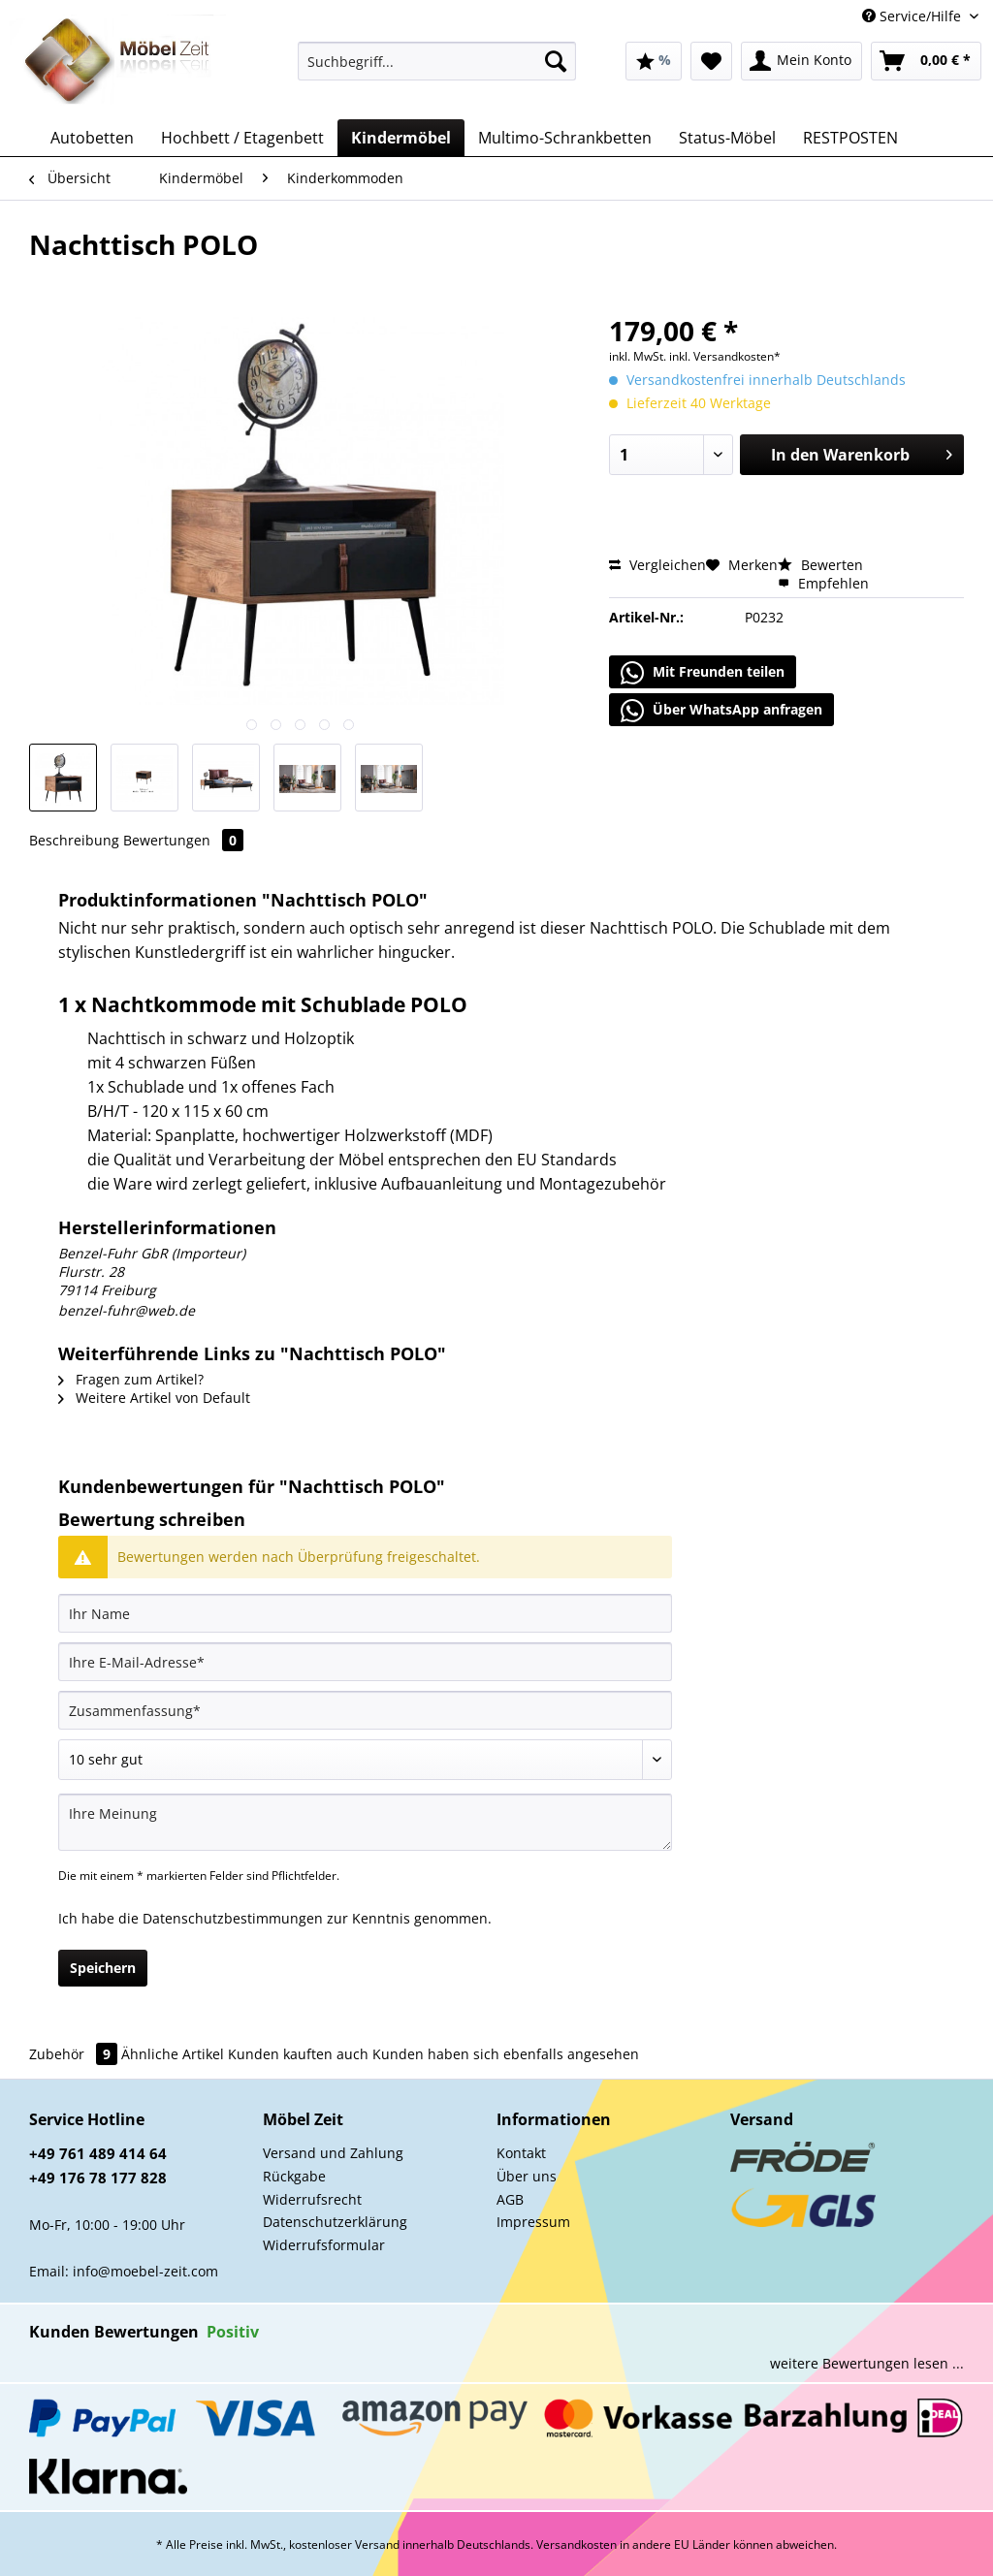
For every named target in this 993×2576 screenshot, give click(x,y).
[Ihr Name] (365, 1613)
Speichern (103, 1967)
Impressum (533, 2221)
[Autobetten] (92, 137)
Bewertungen (183, 840)
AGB (510, 2199)
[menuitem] (437, 70)
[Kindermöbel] (400, 137)
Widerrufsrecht (312, 2199)
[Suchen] (555, 61)
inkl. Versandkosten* (725, 356)
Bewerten (820, 565)
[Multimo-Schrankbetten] (564, 137)
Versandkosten (576, 2544)
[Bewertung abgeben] (365, 1759)
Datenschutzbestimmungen (233, 1918)
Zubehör (75, 2054)
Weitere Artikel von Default (154, 1397)
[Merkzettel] (711, 61)
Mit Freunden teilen (703, 672)
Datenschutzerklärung (335, 2221)
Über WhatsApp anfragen (721, 710)
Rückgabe (294, 2176)
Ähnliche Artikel (172, 2054)
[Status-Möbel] (727, 137)
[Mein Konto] (801, 61)
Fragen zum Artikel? (131, 1379)
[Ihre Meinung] (365, 1822)
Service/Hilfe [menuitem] (913, 16)
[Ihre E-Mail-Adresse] (365, 1661)
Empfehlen (823, 583)
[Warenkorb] (926, 61)
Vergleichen (657, 565)
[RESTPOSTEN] (850, 137)
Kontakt (521, 2153)
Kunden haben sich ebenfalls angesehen (505, 2054)
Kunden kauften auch (298, 2054)
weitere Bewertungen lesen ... (867, 2363)
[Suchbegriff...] (437, 61)
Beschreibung (74, 840)
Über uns (526, 2176)
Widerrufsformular (324, 2245)
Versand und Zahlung (333, 2153)
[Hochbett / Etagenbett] (242, 137)
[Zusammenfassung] (365, 1710)
